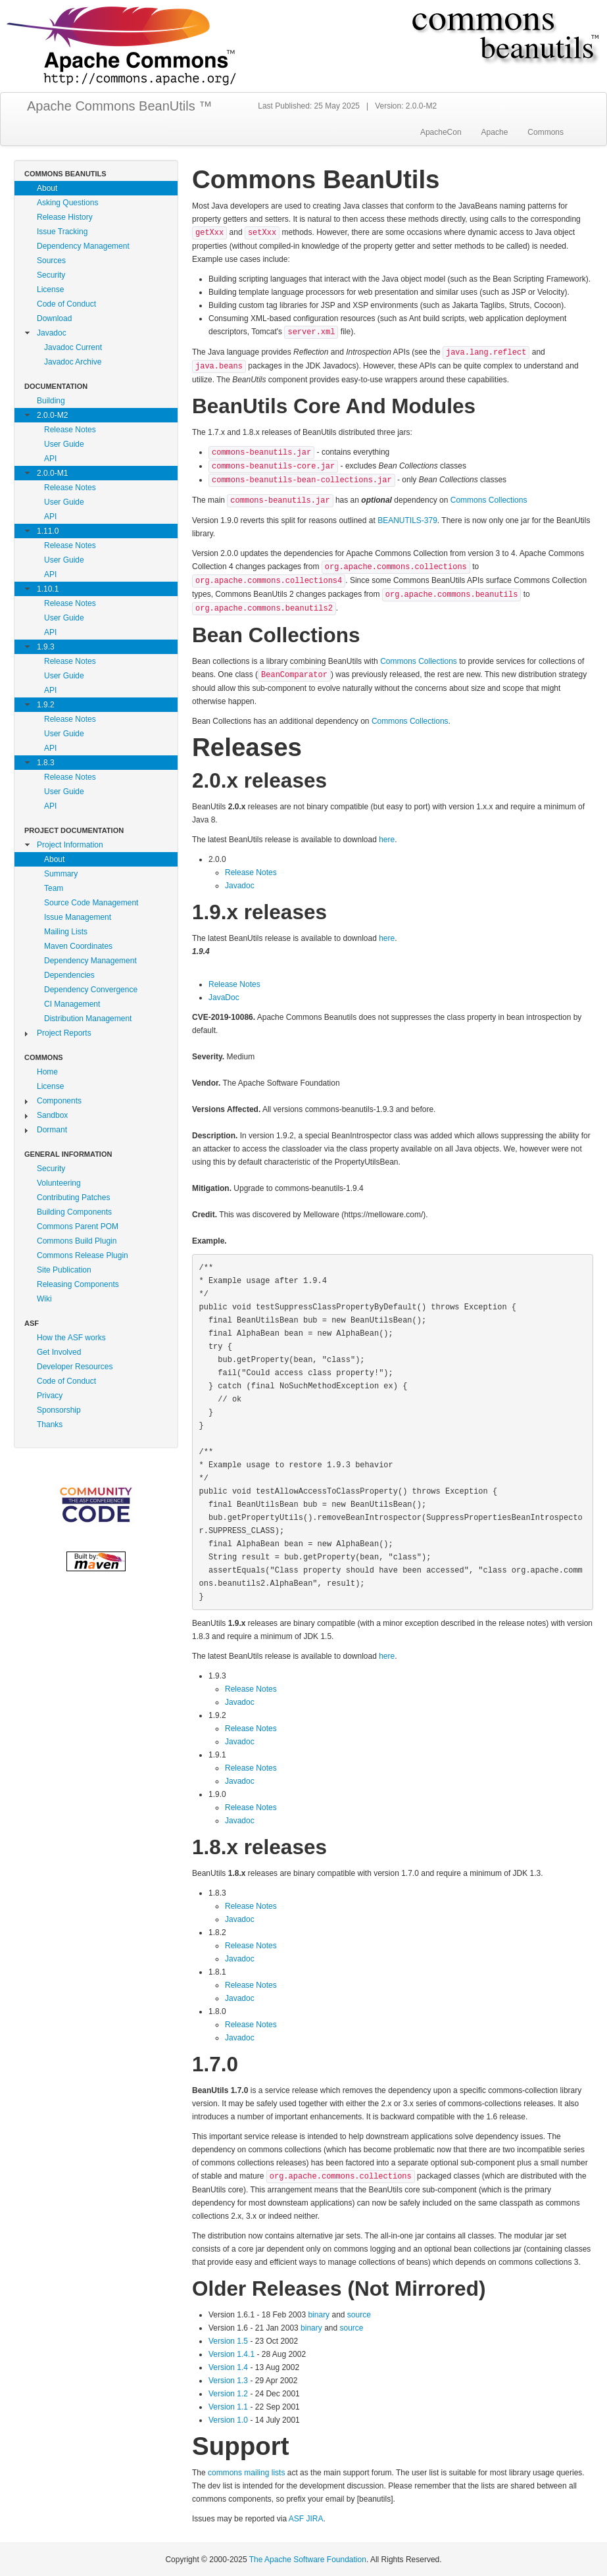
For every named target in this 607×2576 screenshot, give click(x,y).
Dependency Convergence (90, 989)
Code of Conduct (66, 304)
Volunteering (59, 1183)
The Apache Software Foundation (307, 2559)
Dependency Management (83, 246)
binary (318, 2314)
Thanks (49, 1424)
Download (54, 318)
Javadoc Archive (72, 361)
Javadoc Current (73, 347)
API (50, 458)
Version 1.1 (228, 2407)
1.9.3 (46, 646)
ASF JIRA (306, 2518)
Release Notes (70, 429)
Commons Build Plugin (76, 1241)
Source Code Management (91, 902)
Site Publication (64, 1270)
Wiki (44, 1298)
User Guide (64, 444)
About (47, 188)
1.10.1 (48, 588)
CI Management (72, 1004)
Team (53, 888)
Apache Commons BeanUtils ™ (119, 106)
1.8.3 (46, 762)
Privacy (49, 1395)
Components (59, 1100)
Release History (65, 217)
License (50, 289)
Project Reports (64, 1033)
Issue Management (77, 917)
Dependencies (69, 975)
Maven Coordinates (78, 946)
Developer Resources (74, 1366)
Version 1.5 (229, 2341)
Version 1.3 (228, 2380)
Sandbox (52, 1115)
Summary (61, 873)
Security (51, 275)
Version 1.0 (228, 2420)
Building (51, 400)
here (387, 839)
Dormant (52, 1129)
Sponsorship (59, 1410)
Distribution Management (88, 1018)
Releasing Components (78, 1284)
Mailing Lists (65, 931)
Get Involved (59, 1352)
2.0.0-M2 (52, 415)
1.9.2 (46, 704)
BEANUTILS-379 (407, 520)
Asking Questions (67, 202)
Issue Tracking (62, 231)
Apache (494, 132)
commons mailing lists (246, 2472)
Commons (545, 132)
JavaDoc (223, 997)
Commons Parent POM (77, 1226)
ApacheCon (441, 132)
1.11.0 (48, 531)
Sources (51, 260)
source (359, 2314)
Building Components (74, 1212)
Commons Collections (488, 500)
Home (47, 1071)
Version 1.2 (228, 2393)
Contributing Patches (73, 1197)
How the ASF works (71, 1337)
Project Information (70, 844)
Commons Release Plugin (82, 1255)
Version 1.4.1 (231, 2354)
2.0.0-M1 (52, 473)
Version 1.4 (228, 2367)
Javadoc (51, 333)
